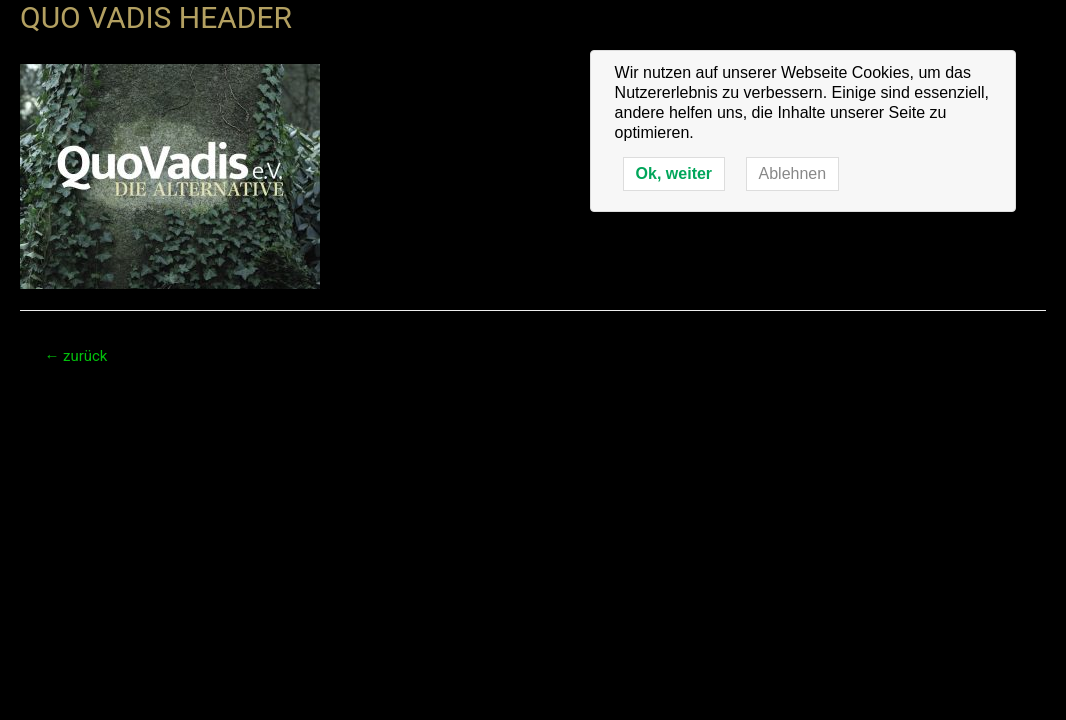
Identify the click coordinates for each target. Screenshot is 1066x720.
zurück (75, 356)
